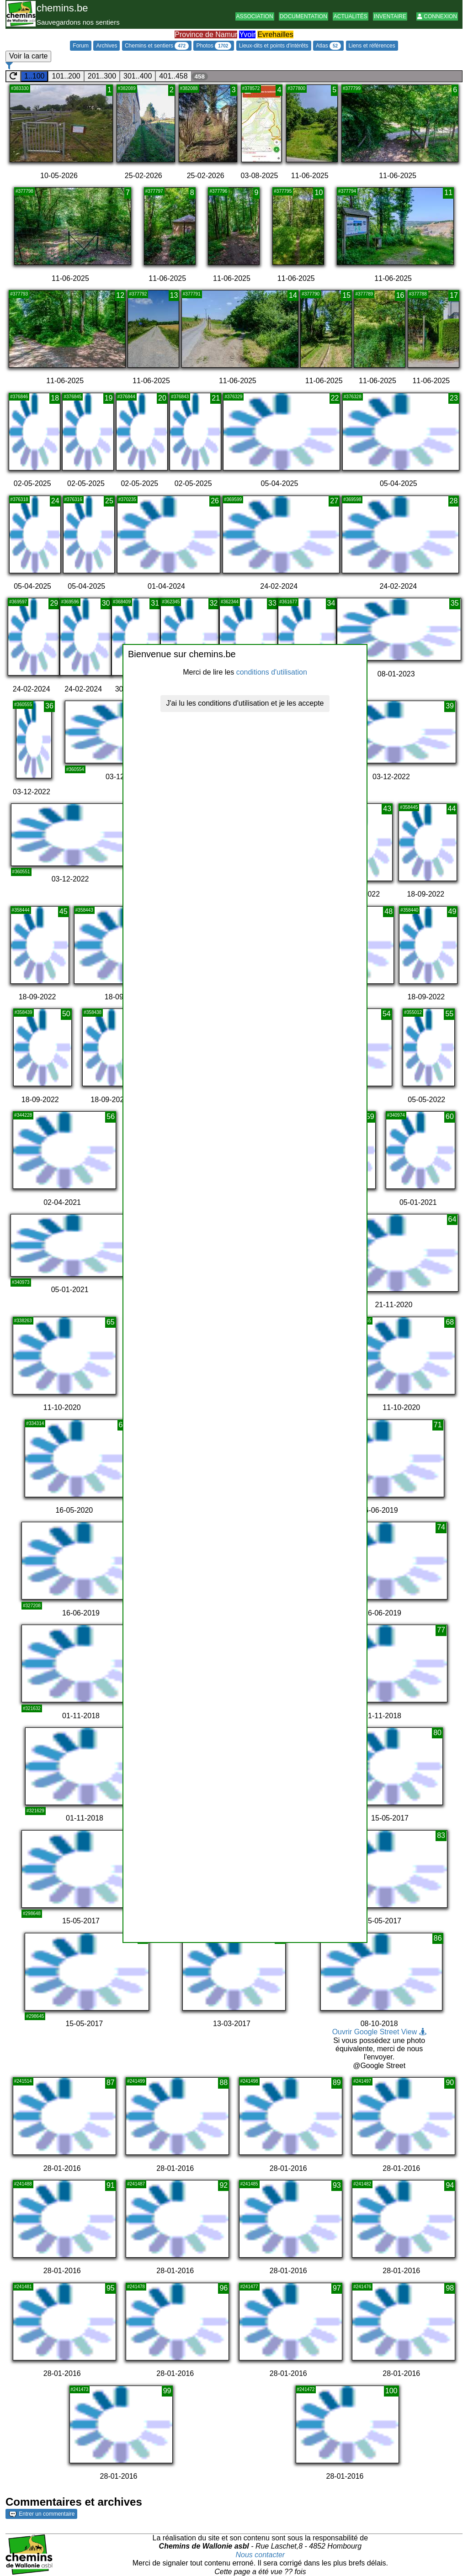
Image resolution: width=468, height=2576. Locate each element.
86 (438, 1938)
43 (387, 809)
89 (337, 2082)
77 (441, 1630)
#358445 (409, 807)
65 (110, 1322)
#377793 (19, 293)
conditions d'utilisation (271, 672)
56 (110, 1116)
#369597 (18, 601)
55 (449, 1014)
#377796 (218, 191)
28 (454, 501)
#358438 (92, 1012)
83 (441, 1835)
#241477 (249, 2286)
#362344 (230, 601)
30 (106, 603)
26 (215, 501)
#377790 (310, 293)
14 (293, 295)
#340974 (396, 1115)
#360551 (21, 871)
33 (272, 603)
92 (223, 2185)
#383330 (20, 88)
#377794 (347, 191)
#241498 (249, 2081)
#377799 (352, 88)
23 (454, 398)
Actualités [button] (350, 16)
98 (450, 2288)
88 (223, 2082)
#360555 (23, 704)
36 (49, 706)
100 (391, 2391)
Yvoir (247, 34)
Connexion (437, 16)
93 (337, 2185)
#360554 (75, 769)
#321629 (35, 1810)
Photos (213, 46)
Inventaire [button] (390, 16)
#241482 (362, 2183)
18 (55, 398)
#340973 (21, 1282)
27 (334, 501)
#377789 (364, 293)
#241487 (136, 2183)
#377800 (296, 88)
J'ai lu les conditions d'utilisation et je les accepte (245, 703)
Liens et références (372, 45)
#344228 (23, 1115)
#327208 (32, 1605)
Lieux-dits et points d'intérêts (273, 45)
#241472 (306, 2389)
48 (388, 911)
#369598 (352, 499)
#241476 (362, 2286)
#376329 (233, 396)
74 (441, 1527)
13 (174, 295)
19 (109, 398)
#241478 (136, 2286)
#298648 (32, 1913)
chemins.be (62, 8)
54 (387, 1014)
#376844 (126, 396)
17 (454, 295)
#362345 (171, 601)
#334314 (35, 1423)
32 (214, 603)
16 (400, 295)
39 (450, 706)
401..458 (173, 76)
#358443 (84, 910)
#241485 (249, 2183)
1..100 (34, 76)
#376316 (73, 499)
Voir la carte (28, 56)
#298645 (35, 2016)
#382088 (189, 88)
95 (110, 2288)
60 (450, 1116)
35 (455, 603)
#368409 (122, 601)
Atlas (328, 46)
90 (450, 2082)
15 (346, 295)
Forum (81, 45)
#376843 (180, 396)
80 (437, 1733)
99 (167, 2391)
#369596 (70, 601)
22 (335, 398)
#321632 (32, 1708)
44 (452, 809)
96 (223, 2288)
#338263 (23, 1320)
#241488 (23, 2183)
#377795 (283, 191)
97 (337, 2288)
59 (370, 1116)
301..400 (137, 76)
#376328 (353, 396)
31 (155, 603)
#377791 (192, 293)
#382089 (127, 88)
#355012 (413, 1012)
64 (452, 1219)
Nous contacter (260, 2555)
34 (331, 603)
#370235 (127, 499)
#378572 (251, 88)
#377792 (138, 293)
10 (318, 192)
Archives (106, 45)
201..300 (102, 76)
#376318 (19, 499)
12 (120, 295)
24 (55, 501)
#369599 (233, 499)
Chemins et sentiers (157, 46)
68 (450, 1322)
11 (448, 192)
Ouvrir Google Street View (379, 2032)
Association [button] (254, 16)
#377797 (154, 191)
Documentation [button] (303, 16)
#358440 (409, 910)
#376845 (72, 396)
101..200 (66, 76)
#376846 (19, 396)
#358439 (23, 1012)
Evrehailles (275, 34)
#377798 (24, 191)
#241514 (23, 2081)
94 (450, 2185)
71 (438, 1425)
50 (66, 1014)
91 (110, 2185)
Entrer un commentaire (41, 2514)
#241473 (80, 2389)
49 (452, 911)
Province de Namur (206, 34)
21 (216, 398)
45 (63, 911)
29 (54, 603)
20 (162, 398)
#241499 (136, 2081)
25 (109, 501)
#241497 (362, 2081)
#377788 (418, 293)
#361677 (288, 601)
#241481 (23, 2286)
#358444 (21, 910)
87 (110, 2082)
